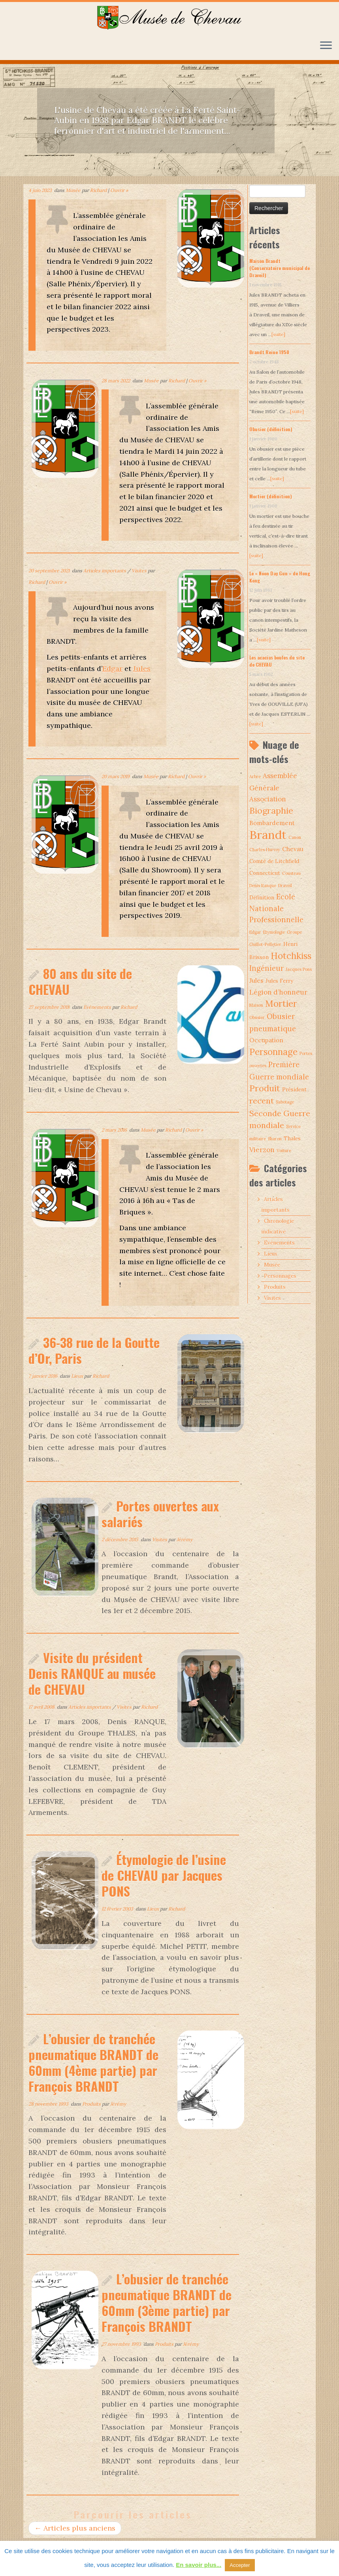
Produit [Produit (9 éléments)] (264, 1088)
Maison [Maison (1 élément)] (256, 1005)
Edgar (112, 668)
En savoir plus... (198, 2564)
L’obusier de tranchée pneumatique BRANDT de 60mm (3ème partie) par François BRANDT (167, 2302)
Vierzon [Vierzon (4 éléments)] (262, 1149)
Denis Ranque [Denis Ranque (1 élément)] (262, 885)
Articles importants (105, 570)
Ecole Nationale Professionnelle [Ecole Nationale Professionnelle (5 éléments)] (276, 908)
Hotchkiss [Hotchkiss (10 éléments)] (291, 955)
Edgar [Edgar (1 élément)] (255, 932)
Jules (142, 668)
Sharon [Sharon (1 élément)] (275, 1138)
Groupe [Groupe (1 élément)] (294, 932)
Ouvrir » (119, 190)
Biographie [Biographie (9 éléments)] (271, 810)
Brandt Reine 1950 (269, 352)
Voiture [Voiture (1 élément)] (284, 1150)
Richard (98, 190)
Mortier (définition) (270, 496)
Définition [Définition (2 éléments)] (261, 897)
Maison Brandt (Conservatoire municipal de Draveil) (279, 268)
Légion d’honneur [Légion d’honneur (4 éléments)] (278, 992)
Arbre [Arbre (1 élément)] (255, 776)
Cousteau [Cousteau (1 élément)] (291, 873)
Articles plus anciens (74, 2528)
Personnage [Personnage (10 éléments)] (273, 1051)
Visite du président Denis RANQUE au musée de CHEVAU (92, 1673)
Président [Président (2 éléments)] (294, 1089)
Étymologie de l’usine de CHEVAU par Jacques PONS (164, 1875)
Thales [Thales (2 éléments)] (292, 1138)
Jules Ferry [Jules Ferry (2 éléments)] (279, 980)
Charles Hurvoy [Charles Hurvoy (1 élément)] (264, 849)
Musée (74, 190)
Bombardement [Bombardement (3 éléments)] (272, 823)
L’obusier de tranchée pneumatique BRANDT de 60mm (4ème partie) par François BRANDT (93, 2062)
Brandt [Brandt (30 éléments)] (267, 834)
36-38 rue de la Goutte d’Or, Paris (94, 1350)
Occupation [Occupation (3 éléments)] (266, 1040)
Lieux (77, 1376)
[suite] (278, 334)
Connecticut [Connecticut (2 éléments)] (264, 872)
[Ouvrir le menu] (326, 46)
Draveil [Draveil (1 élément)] (285, 885)
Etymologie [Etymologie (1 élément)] (274, 932)
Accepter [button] (240, 2565)
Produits (92, 2104)
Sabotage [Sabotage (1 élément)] (285, 1102)
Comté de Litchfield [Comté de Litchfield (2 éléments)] (274, 861)
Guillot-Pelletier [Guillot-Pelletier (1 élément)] (265, 944)
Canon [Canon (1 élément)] (294, 837)
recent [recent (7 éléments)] (261, 1101)
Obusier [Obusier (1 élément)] (257, 1017)
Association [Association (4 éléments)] (267, 799)
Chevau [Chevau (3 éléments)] (292, 849)
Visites (140, 570)
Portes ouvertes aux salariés (160, 1514)
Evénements (97, 1007)
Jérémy (184, 1539)
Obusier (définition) (270, 429)
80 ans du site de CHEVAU (80, 981)
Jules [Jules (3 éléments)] (256, 980)
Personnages (280, 1276)
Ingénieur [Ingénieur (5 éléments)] (266, 968)
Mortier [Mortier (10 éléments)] (281, 1003)
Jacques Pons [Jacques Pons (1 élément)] (299, 969)
